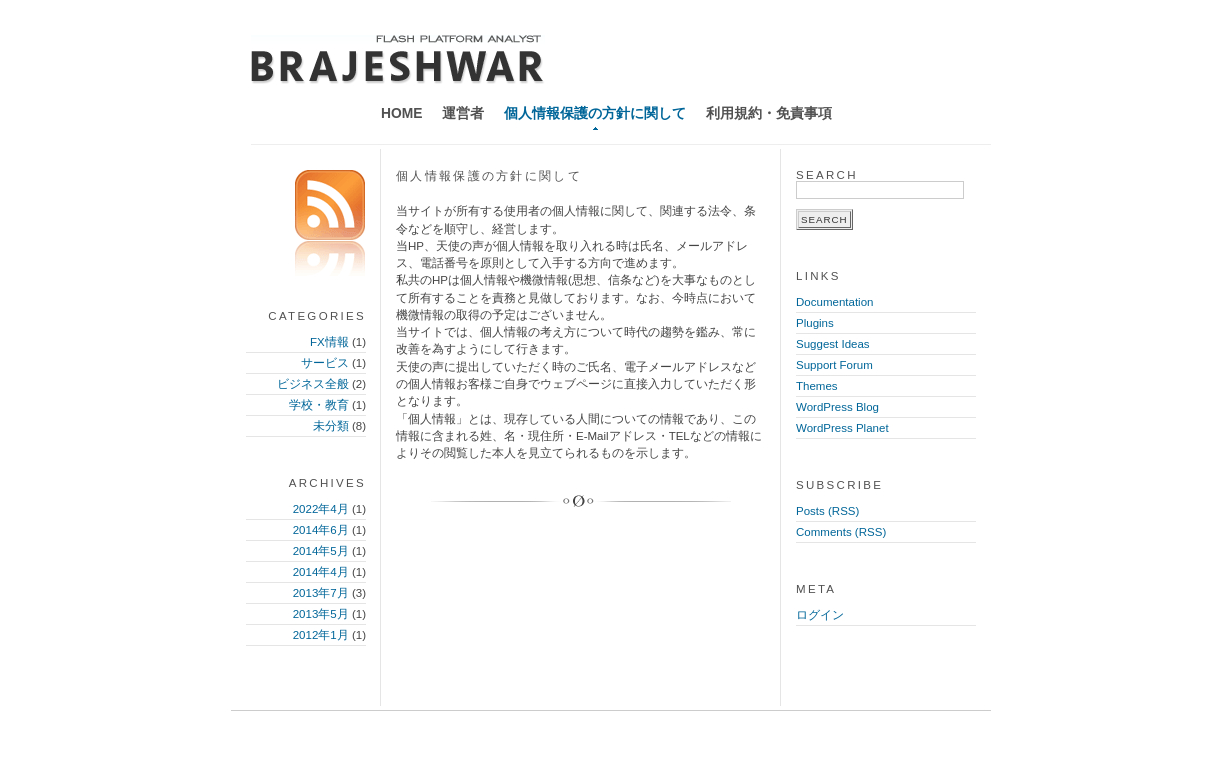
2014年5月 (321, 551)
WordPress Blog (837, 407)
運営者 (463, 113)
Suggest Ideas (833, 344)
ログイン (820, 615)
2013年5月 (321, 614)
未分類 (331, 426)
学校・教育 (319, 405)
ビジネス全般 (313, 384)
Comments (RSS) (841, 532)
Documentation (834, 302)
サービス (325, 363)
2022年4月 (321, 509)
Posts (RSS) (827, 511)
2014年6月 (321, 530)
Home (401, 113)
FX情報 (329, 342)
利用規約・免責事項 (769, 113)
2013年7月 (321, 593)
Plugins (815, 323)
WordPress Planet (842, 428)
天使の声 (398, 59)
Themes (817, 386)
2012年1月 (321, 635)
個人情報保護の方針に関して (595, 113)
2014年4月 (321, 572)
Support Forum (834, 365)
